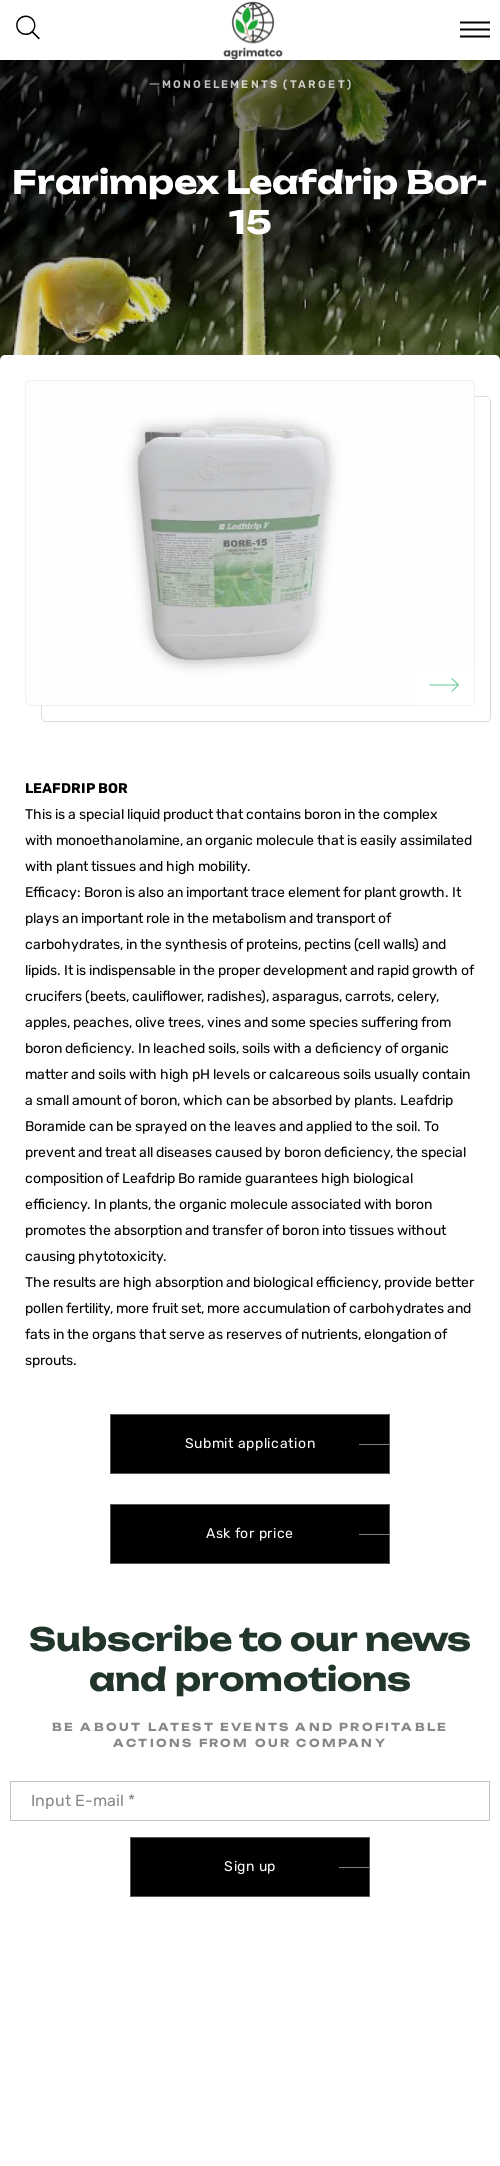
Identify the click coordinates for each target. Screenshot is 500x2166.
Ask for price (250, 1533)
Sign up (250, 1866)
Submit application (250, 1443)
